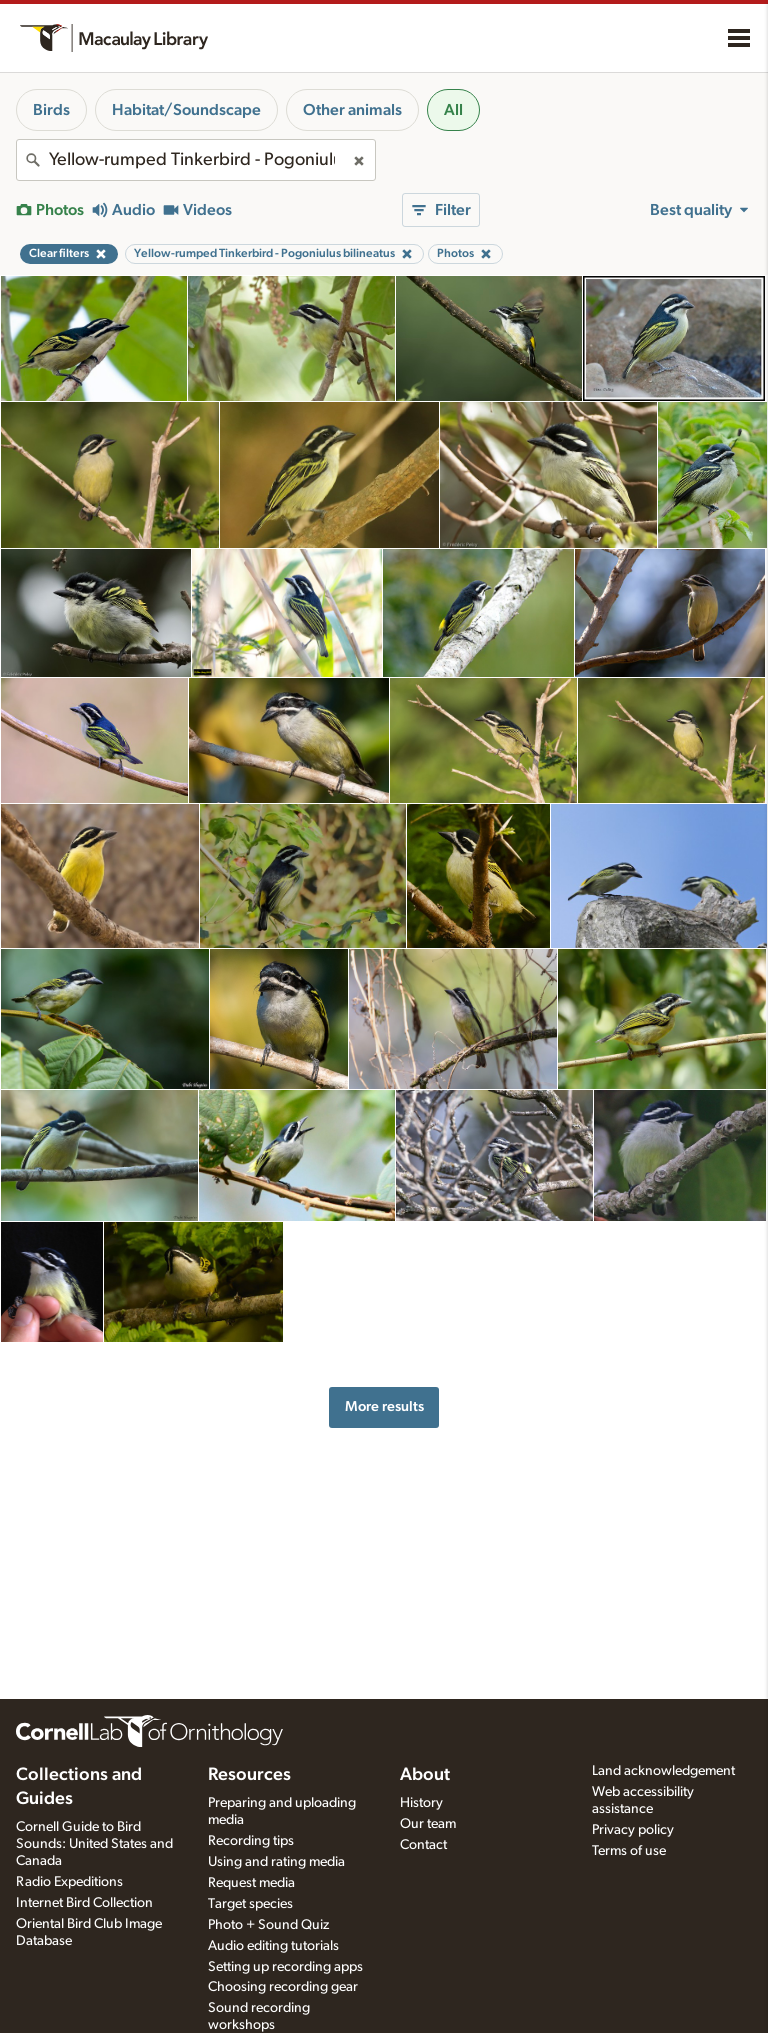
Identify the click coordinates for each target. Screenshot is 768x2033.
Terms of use (629, 1851)
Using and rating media (276, 1862)
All (453, 110)
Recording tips (251, 1841)
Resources (249, 1775)
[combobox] (196, 160)
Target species (250, 1904)
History (421, 1803)
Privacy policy (633, 1830)
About (425, 1775)
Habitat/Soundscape (186, 110)
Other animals (352, 110)
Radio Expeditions (69, 1882)
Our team (428, 1824)
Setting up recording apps (285, 1967)
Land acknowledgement (663, 1771)
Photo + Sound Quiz (268, 1925)
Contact (423, 1845)
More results (384, 1406)
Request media (251, 1883)
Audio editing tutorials (273, 1946)
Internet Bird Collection (84, 1903)
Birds (51, 110)
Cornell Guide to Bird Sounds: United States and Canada (94, 1844)
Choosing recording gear (283, 1987)
